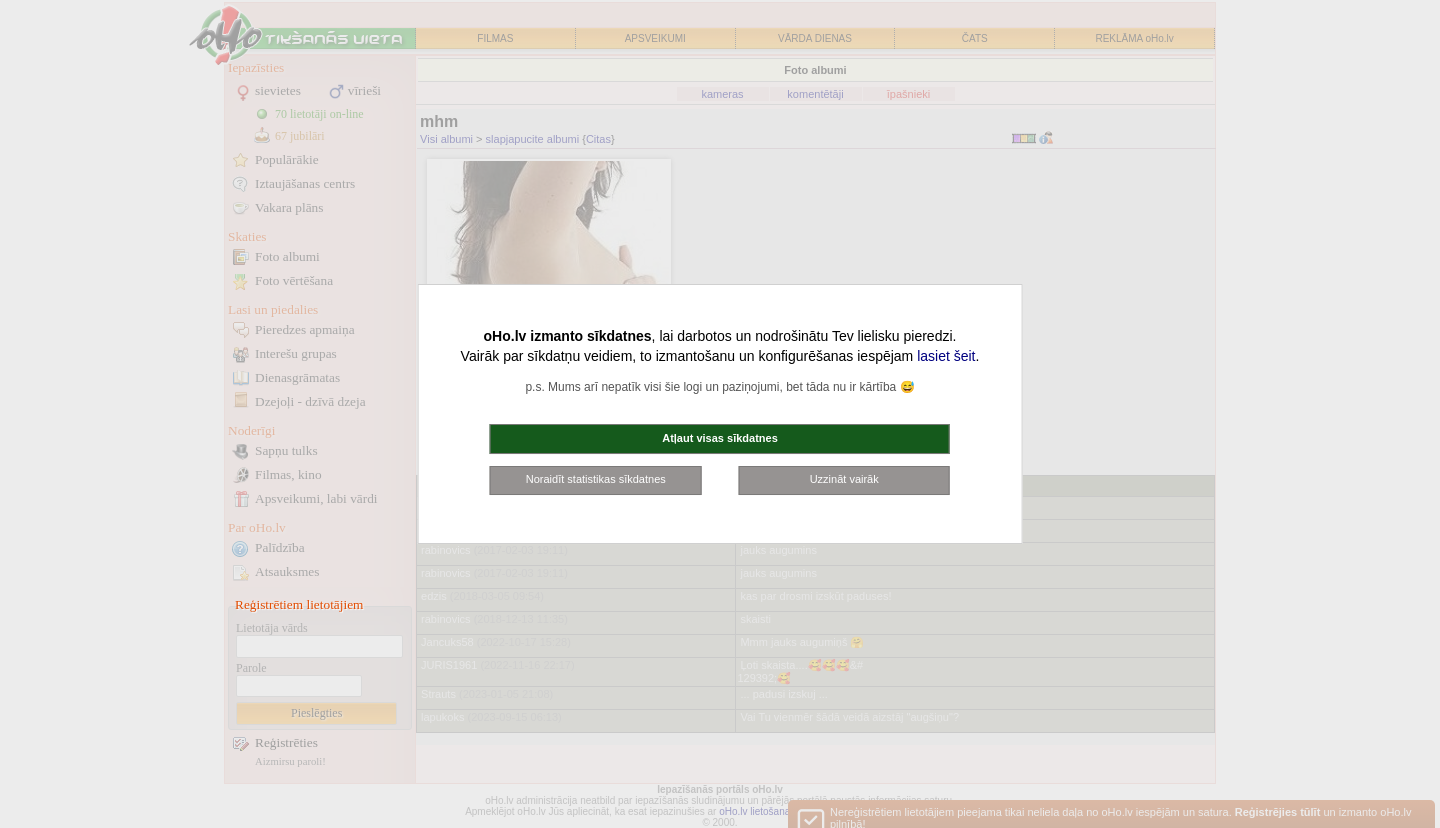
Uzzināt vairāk (844, 479)
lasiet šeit (946, 356)
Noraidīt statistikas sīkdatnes (596, 479)
